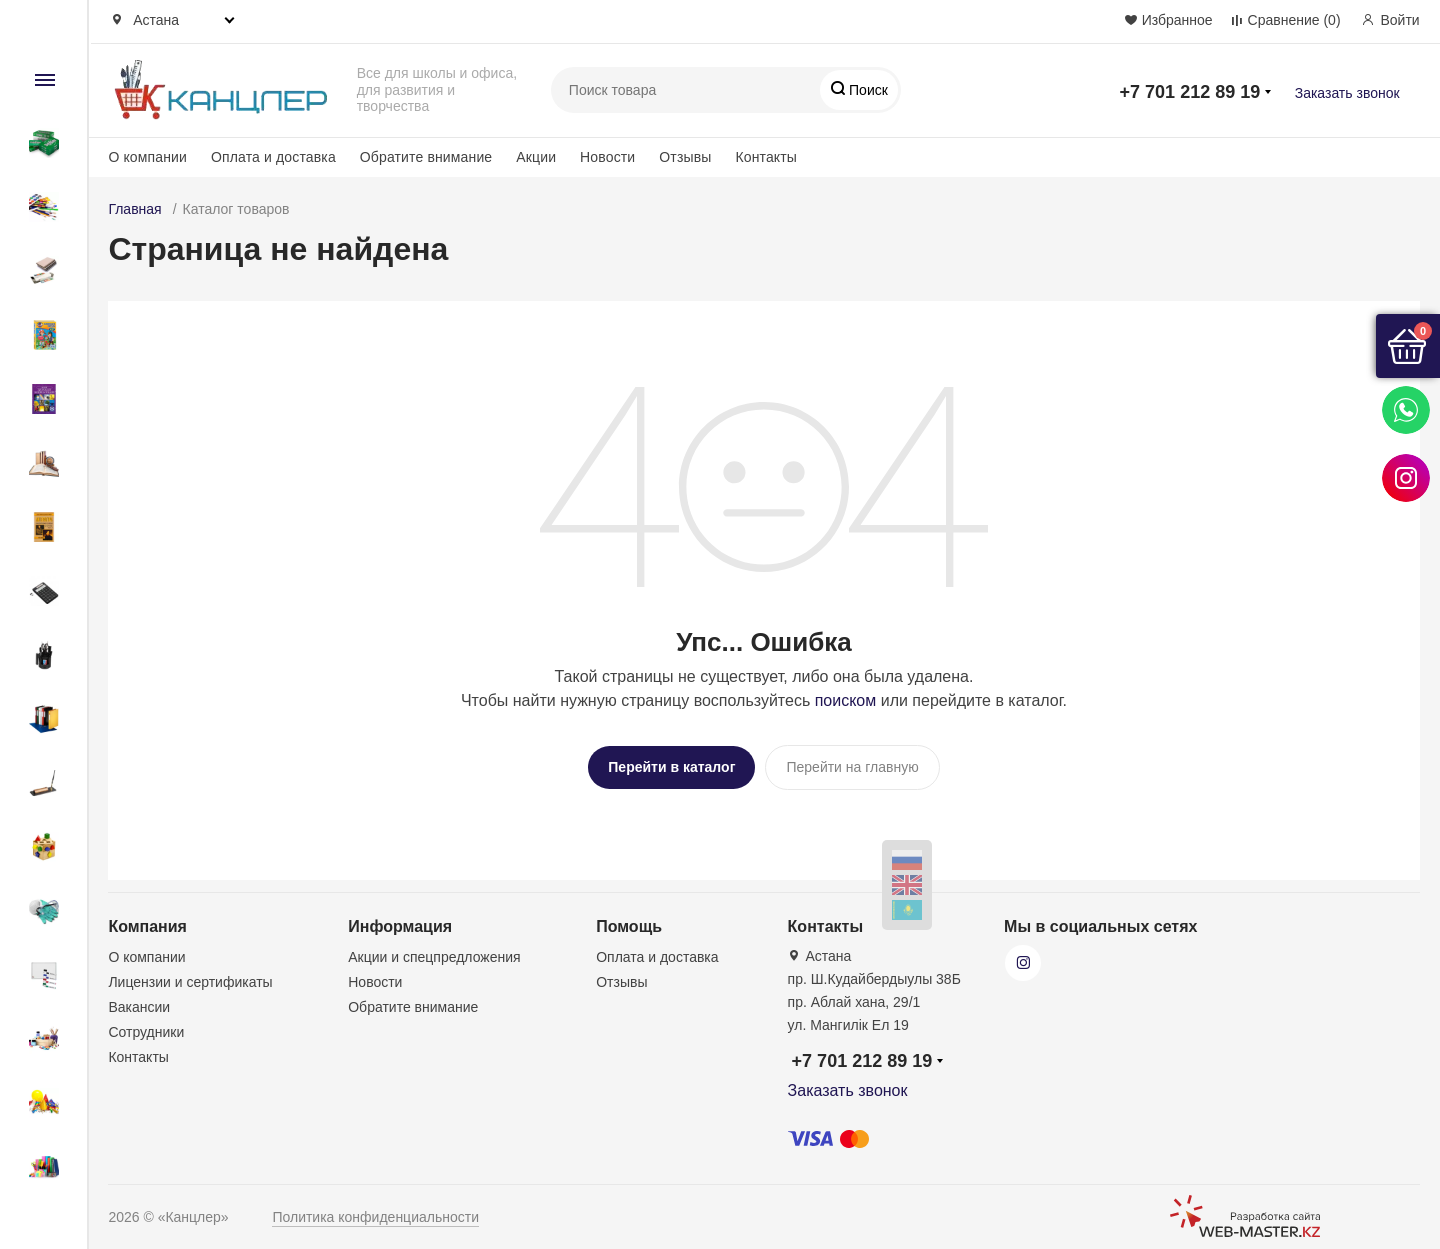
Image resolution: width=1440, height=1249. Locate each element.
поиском (846, 700)
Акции (536, 157)
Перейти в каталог (671, 767)
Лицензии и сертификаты (190, 977)
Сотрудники (146, 1027)
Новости (607, 157)
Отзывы (685, 157)
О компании (147, 157)
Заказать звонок (1347, 93)
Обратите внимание (426, 157)
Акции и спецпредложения (434, 952)
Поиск (866, 90)
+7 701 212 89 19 (1190, 92)
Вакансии (139, 1002)
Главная (134, 209)
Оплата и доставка (273, 157)
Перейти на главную (852, 767)
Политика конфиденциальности (375, 1212)
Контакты (766, 157)
